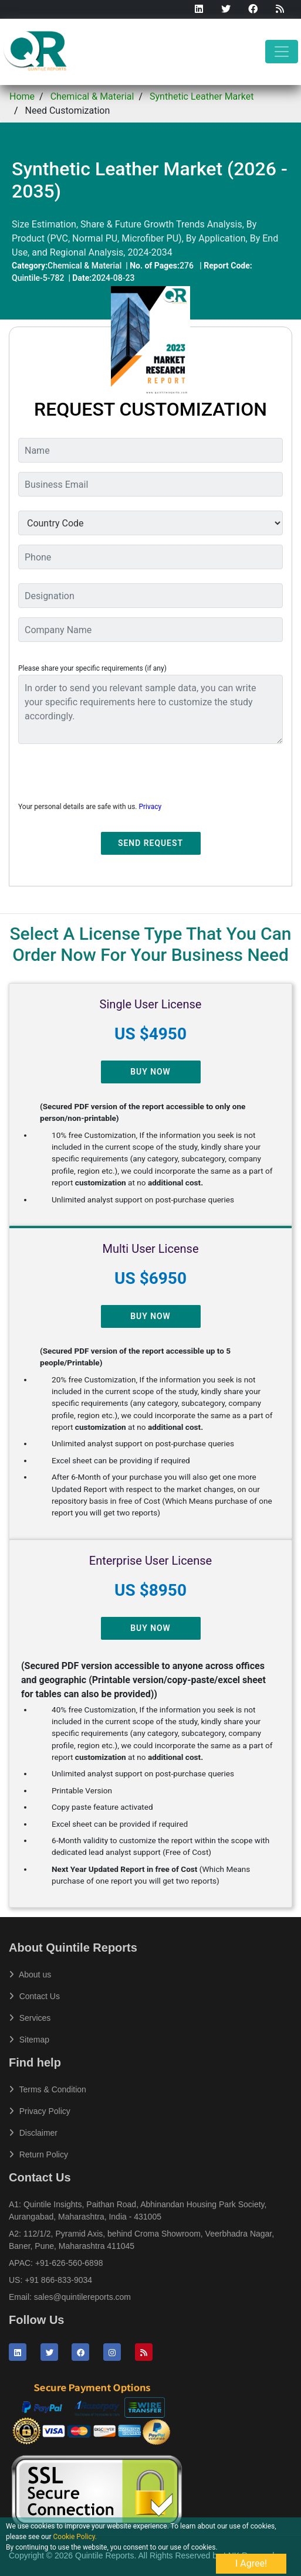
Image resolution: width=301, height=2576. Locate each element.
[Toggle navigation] (281, 51)
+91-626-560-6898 (69, 2263)
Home (22, 96)
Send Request (150, 843)
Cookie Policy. (75, 2537)
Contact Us (34, 1996)
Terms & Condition (47, 2089)
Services (29, 2018)
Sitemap (29, 2039)
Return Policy (38, 2154)
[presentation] (107, 776)
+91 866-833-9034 (58, 2280)
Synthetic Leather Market (201, 96)
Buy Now (150, 1071)
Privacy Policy (39, 2111)
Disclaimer (33, 2132)
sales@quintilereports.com (82, 2297)
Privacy (149, 807)
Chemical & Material (92, 96)
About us (30, 1974)
